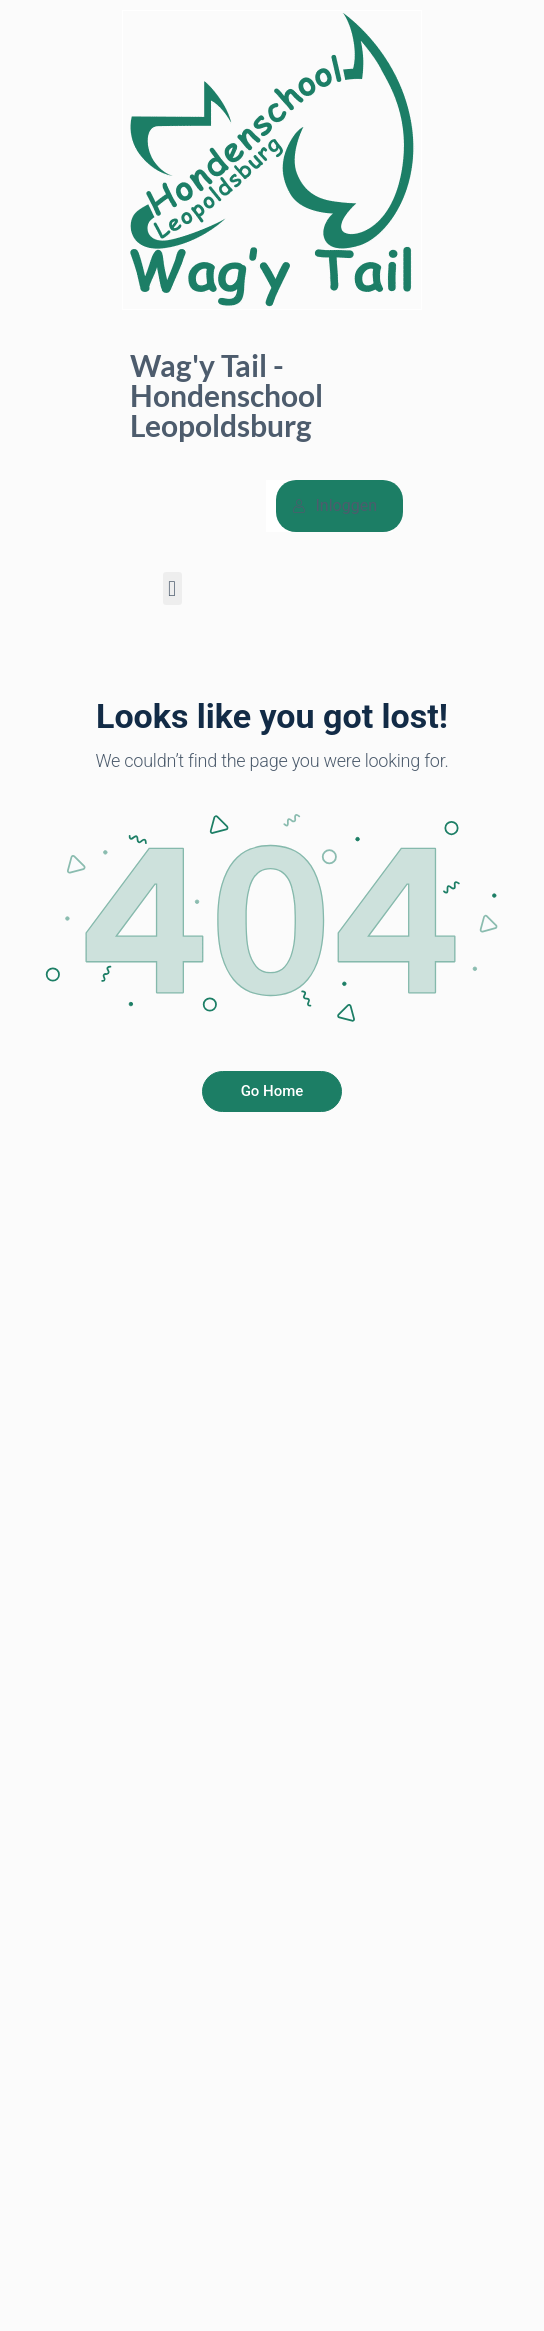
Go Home (272, 1091)
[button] (172, 588)
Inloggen (335, 505)
